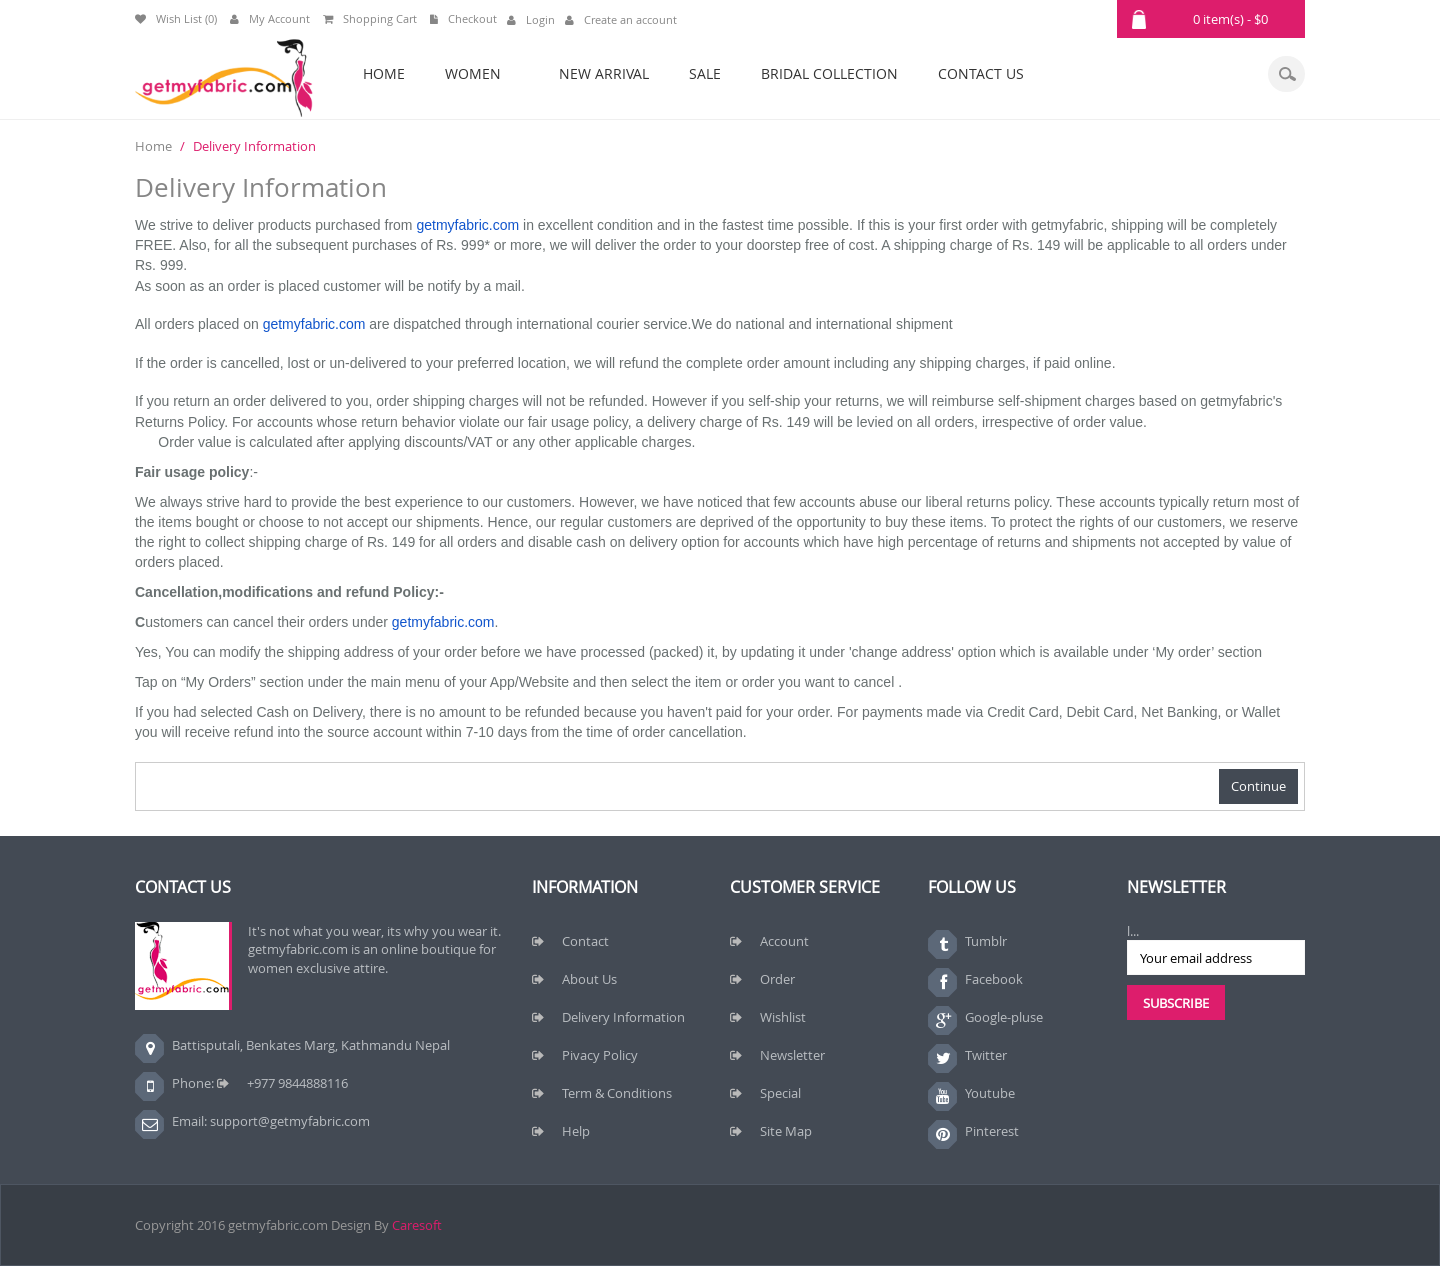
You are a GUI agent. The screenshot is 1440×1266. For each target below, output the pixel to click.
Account (784, 941)
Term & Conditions (617, 1093)
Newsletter (792, 1055)
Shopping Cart (370, 18)
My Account (270, 18)
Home (153, 146)
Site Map (786, 1131)
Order (777, 979)
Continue (1258, 786)
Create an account (621, 19)
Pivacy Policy (600, 1055)
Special (780, 1093)
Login (531, 19)
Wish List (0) (176, 18)
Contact (585, 941)
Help (576, 1131)
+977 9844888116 (297, 1083)
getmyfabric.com (467, 225)
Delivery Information (254, 146)
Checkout (463, 18)
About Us (589, 979)
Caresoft (417, 1225)
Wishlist (783, 1017)
